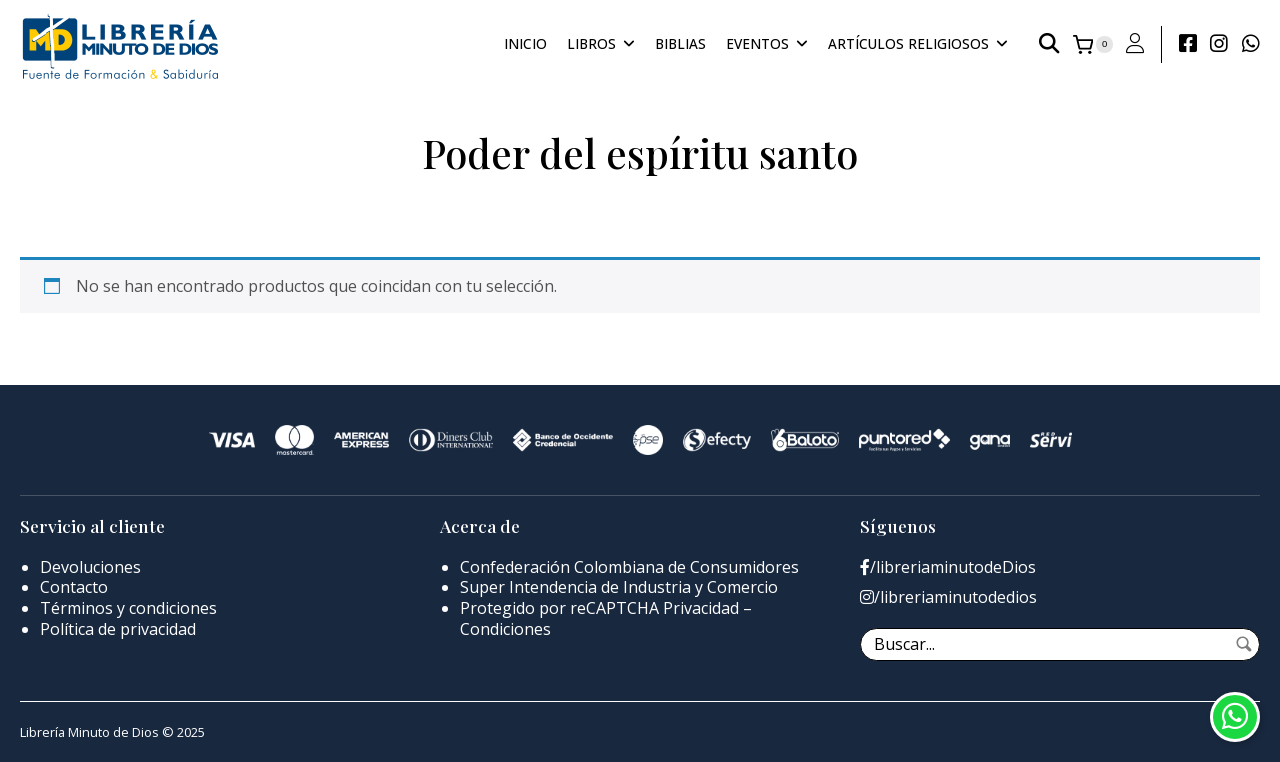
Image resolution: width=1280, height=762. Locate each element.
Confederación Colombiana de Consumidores (629, 567)
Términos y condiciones (128, 608)
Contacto (74, 587)
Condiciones (505, 629)
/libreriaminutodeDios (948, 567)
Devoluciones (90, 567)
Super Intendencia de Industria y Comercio (619, 587)
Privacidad (701, 608)
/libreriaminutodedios (948, 597)
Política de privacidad (118, 629)
